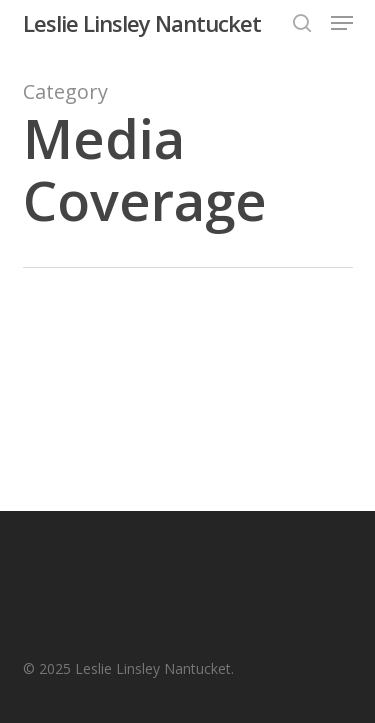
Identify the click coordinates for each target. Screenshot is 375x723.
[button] (342, 23)
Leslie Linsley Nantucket (142, 23)
